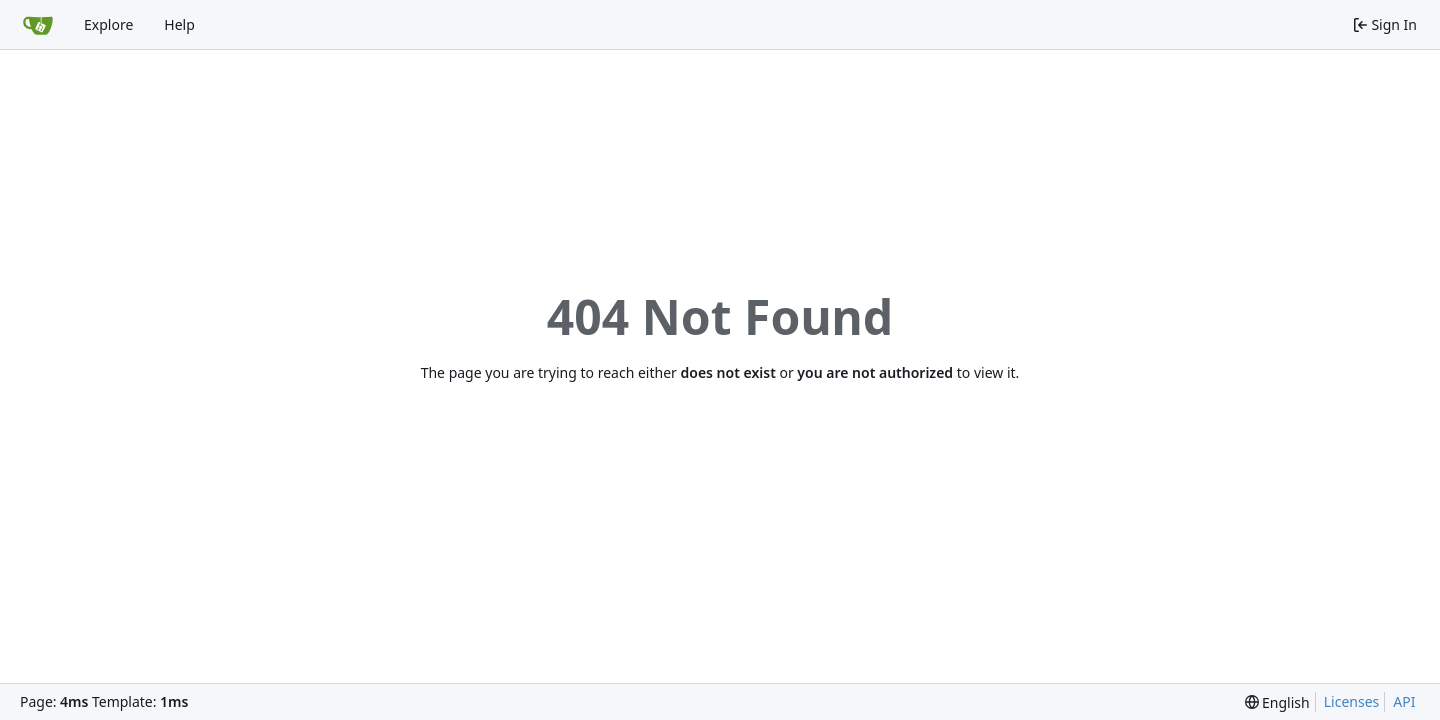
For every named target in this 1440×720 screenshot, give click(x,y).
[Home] (38, 25)
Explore (108, 24)
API (1404, 701)
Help (179, 24)
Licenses (1352, 701)
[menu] (1277, 702)
